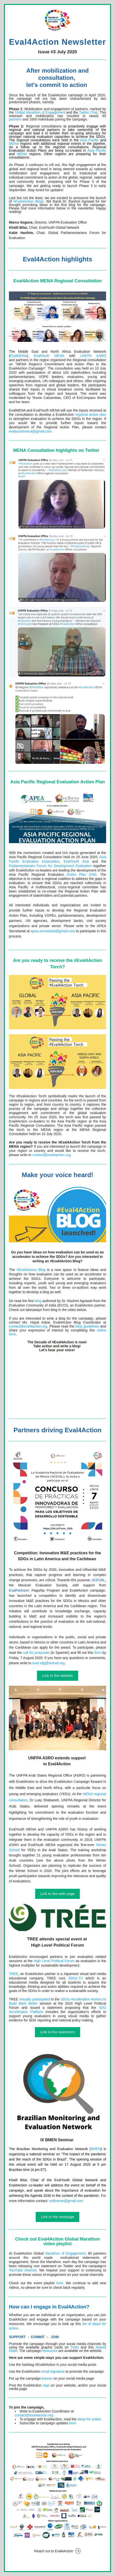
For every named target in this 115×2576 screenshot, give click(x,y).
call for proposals (36, 1653)
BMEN (96, 2149)
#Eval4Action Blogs (28, 201)
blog (38, 1301)
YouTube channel (22, 2270)
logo (46, 2385)
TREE (13, 1974)
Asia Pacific (89, 140)
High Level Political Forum (54, 1961)
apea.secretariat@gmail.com (53, 931)
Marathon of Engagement (65, 2253)
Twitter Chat (88, 112)
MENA (14, 143)
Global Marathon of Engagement (40, 112)
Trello (74, 2347)
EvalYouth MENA (49, 356)
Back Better (28, 2003)
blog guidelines (87, 1326)
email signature (53, 2371)
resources (49, 2351)
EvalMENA (18, 356)
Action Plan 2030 (81, 874)
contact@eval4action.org (51, 1155)
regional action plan (90, 414)
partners (15, 119)
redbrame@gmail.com (66, 2201)
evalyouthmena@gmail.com (30, 431)
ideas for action (89, 2419)
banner (47, 2378)
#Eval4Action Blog (31, 1270)
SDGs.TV (75, 1978)
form (97, 1653)
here (72, 2423)
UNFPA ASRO (93, 356)
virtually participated (34, 1999)
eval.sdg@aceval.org (48, 1663)
